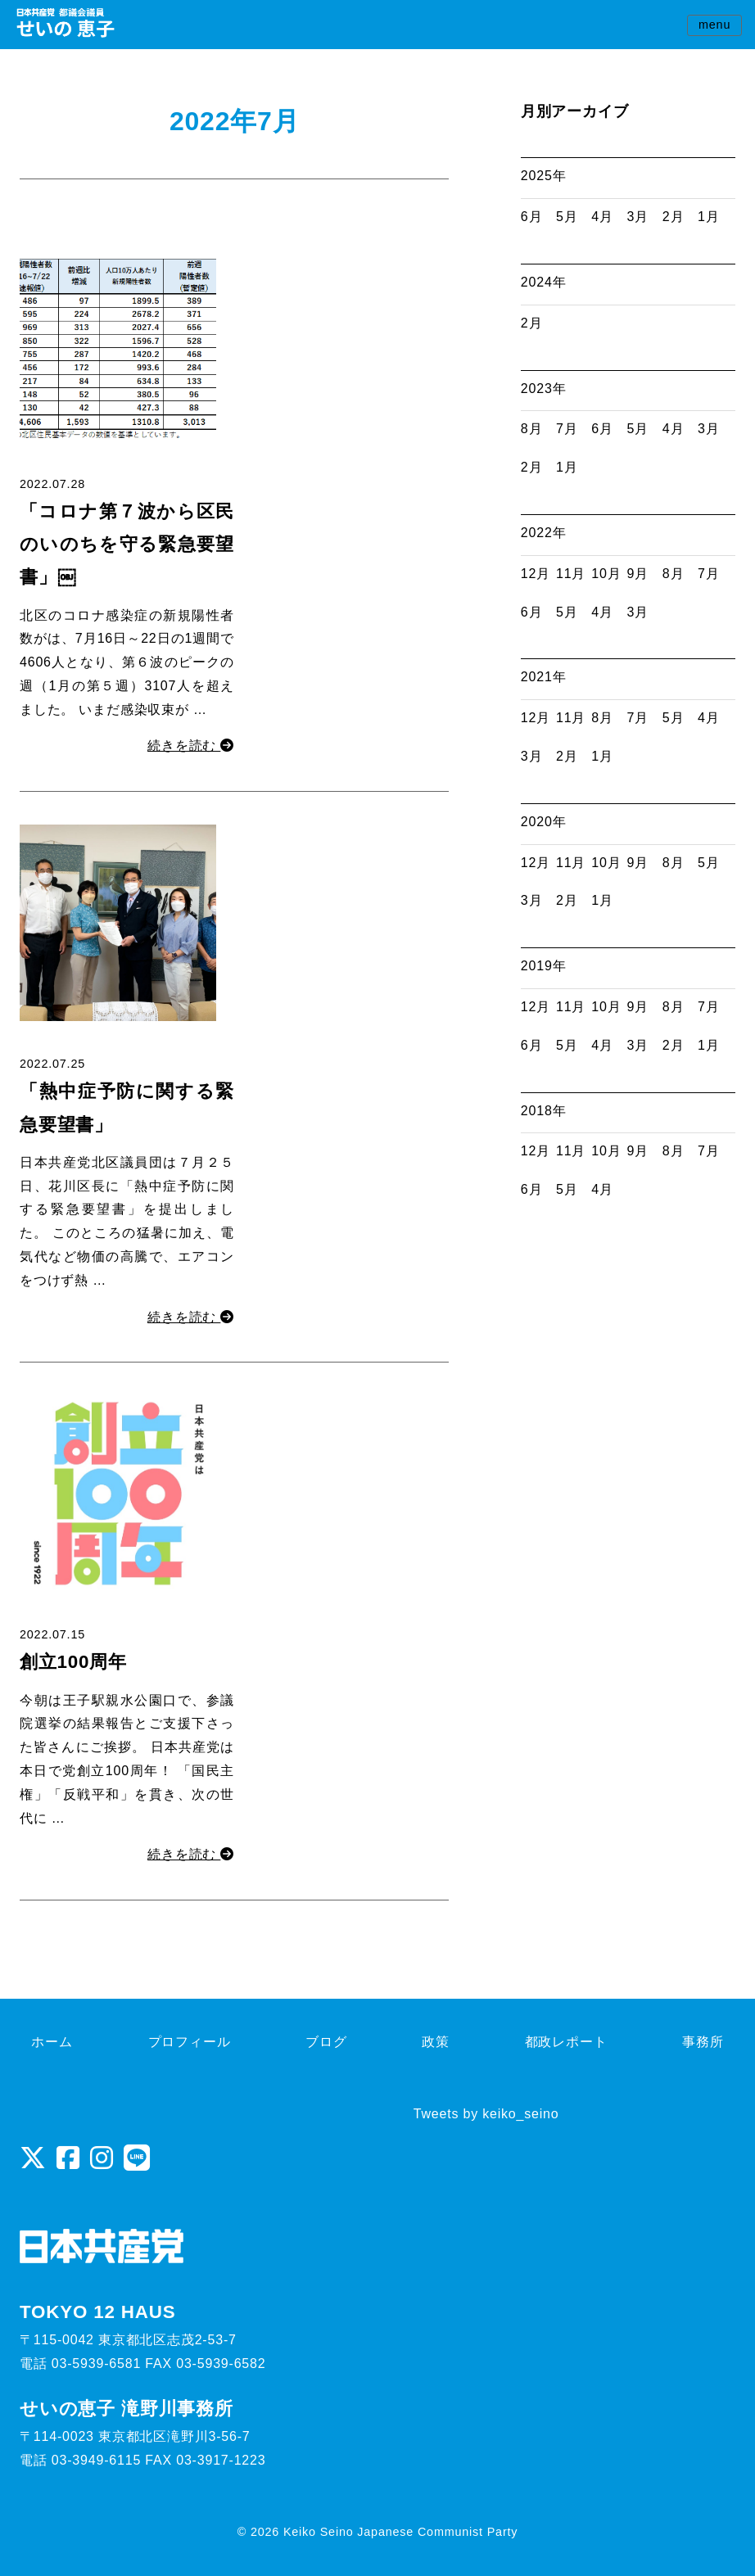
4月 (602, 217)
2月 (673, 217)
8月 (532, 429)
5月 (567, 217)
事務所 (702, 2042)
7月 (567, 429)
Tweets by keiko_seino (486, 2114)
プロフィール (189, 2042)
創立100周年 (73, 1662)
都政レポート (566, 2042)
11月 (570, 574)
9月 (638, 574)
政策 (436, 2042)
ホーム (51, 2042)
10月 (606, 574)
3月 (638, 217)
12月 (535, 574)
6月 (532, 217)
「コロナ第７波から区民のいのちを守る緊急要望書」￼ (127, 544)
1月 (709, 217)
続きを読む (190, 745)
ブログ (325, 2042)
